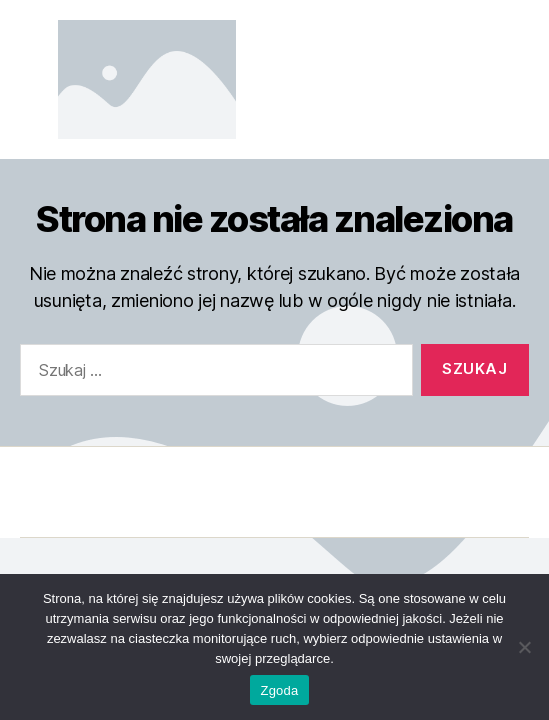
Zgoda (279, 690)
